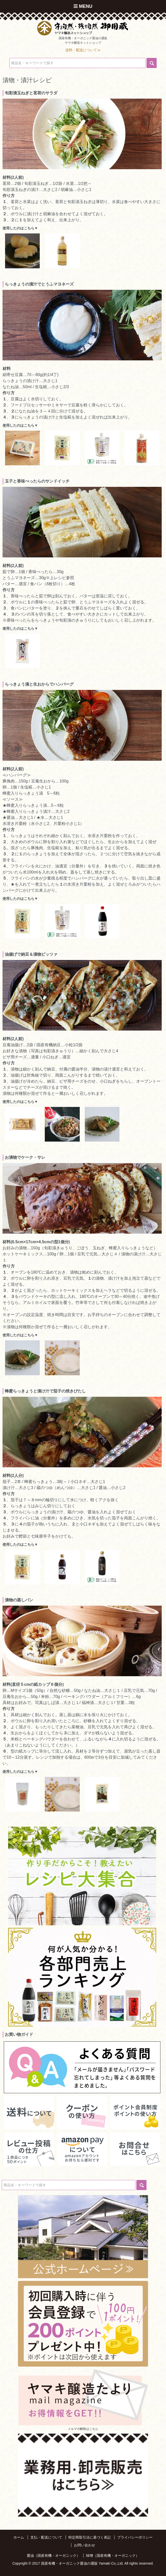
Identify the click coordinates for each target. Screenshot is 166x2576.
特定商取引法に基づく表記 (89, 2537)
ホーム (18, 2537)
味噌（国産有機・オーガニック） (112, 2555)
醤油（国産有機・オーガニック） (53, 2555)
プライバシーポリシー (135, 2537)
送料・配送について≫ (83, 50)
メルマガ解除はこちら (83, 2429)
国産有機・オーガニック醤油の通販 (69, 2563)
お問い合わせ (84, 2545)
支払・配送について (46, 2537)
